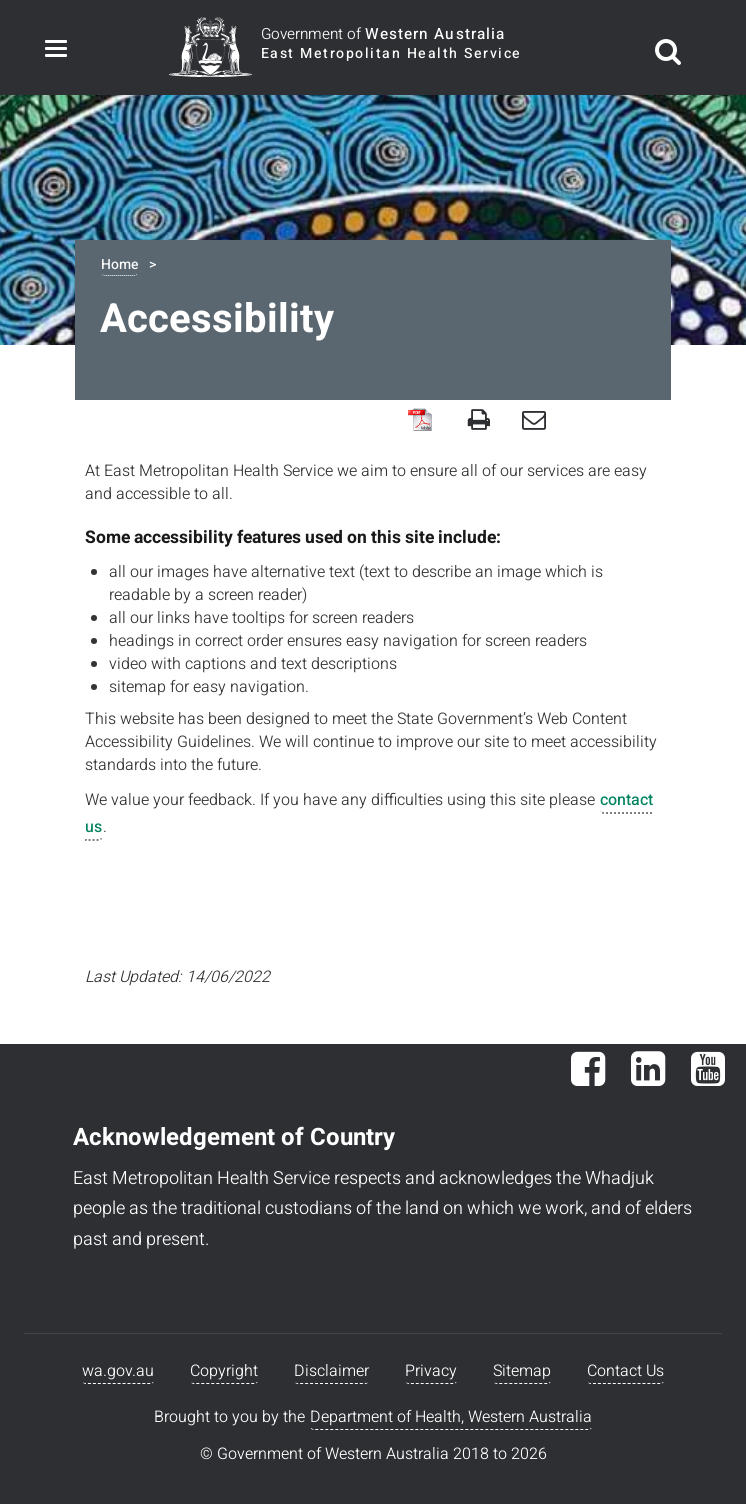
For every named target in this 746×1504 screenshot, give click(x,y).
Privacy (431, 1371)
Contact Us (625, 1371)
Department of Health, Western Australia (451, 1417)
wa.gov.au (118, 1371)
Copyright (224, 1371)
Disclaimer (331, 1371)
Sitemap (522, 1371)
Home (119, 264)
